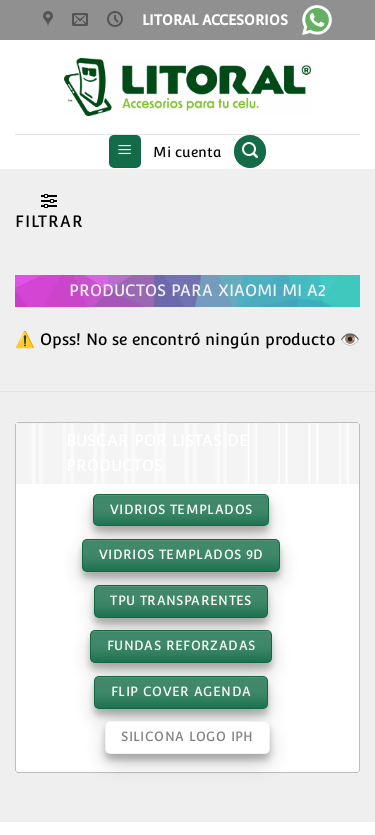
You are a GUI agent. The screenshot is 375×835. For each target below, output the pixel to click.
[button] (125, 151)
